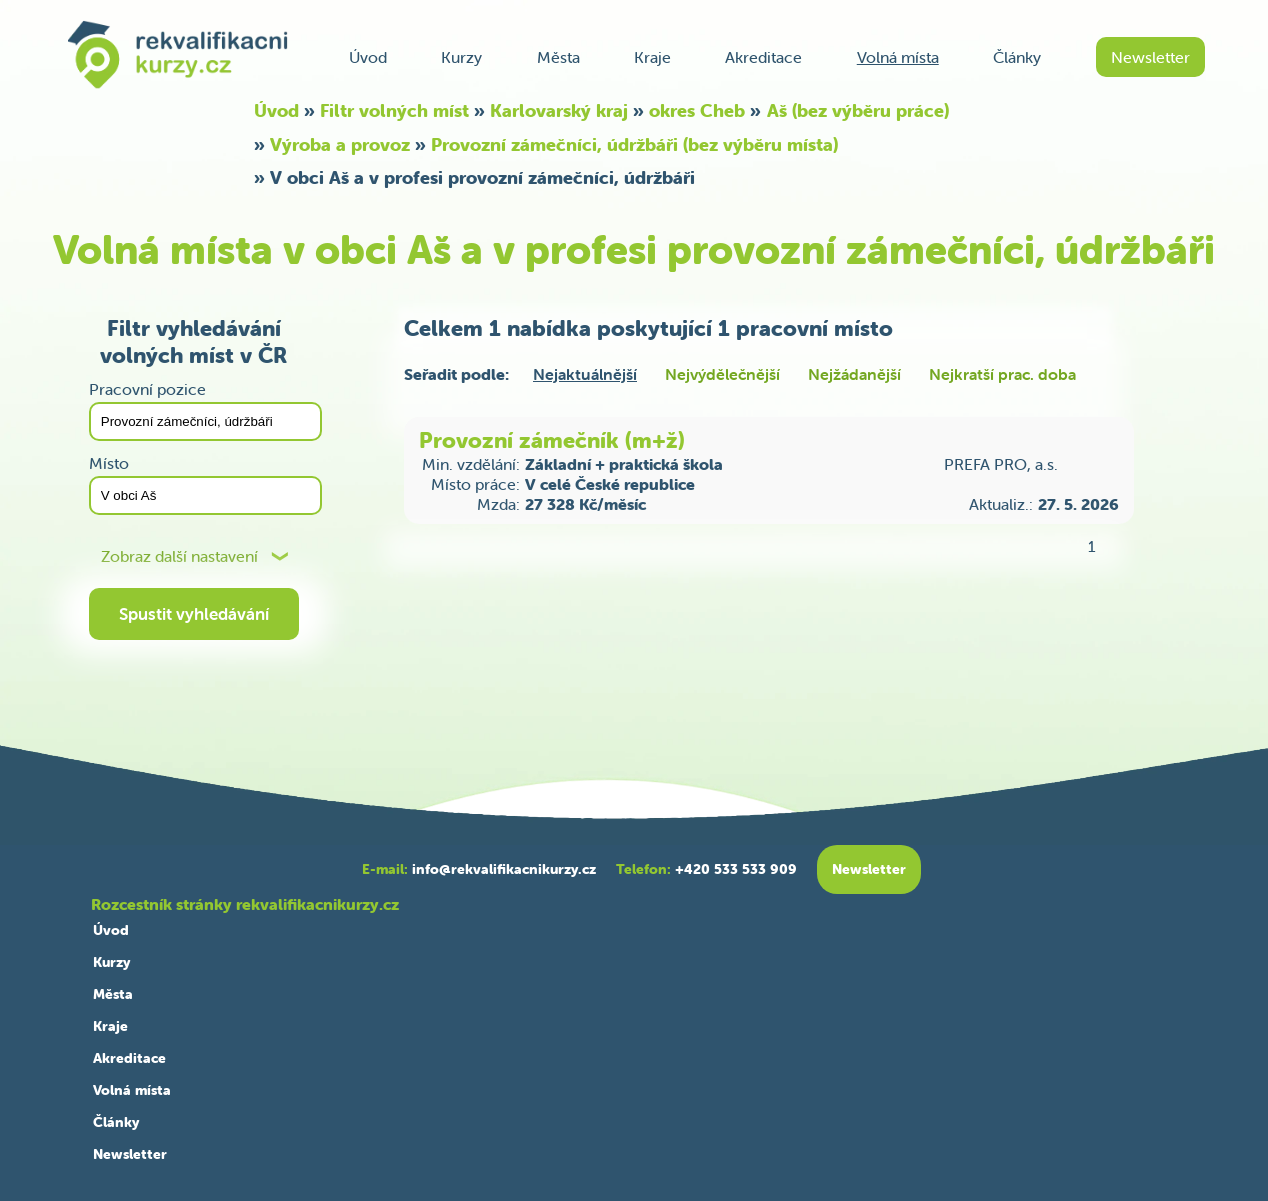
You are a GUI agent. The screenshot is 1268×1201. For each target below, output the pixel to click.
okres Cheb (697, 110)
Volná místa (898, 57)
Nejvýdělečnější (722, 374)
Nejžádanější (854, 374)
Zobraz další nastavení (179, 556)
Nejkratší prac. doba (1002, 374)
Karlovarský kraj (559, 110)
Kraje (652, 57)
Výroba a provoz (340, 144)
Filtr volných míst (394, 110)
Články (1017, 57)
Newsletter (1150, 57)
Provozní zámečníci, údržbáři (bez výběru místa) (634, 144)
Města (558, 57)
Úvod (368, 57)
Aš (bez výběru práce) (858, 110)
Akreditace (763, 57)
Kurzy (461, 57)
